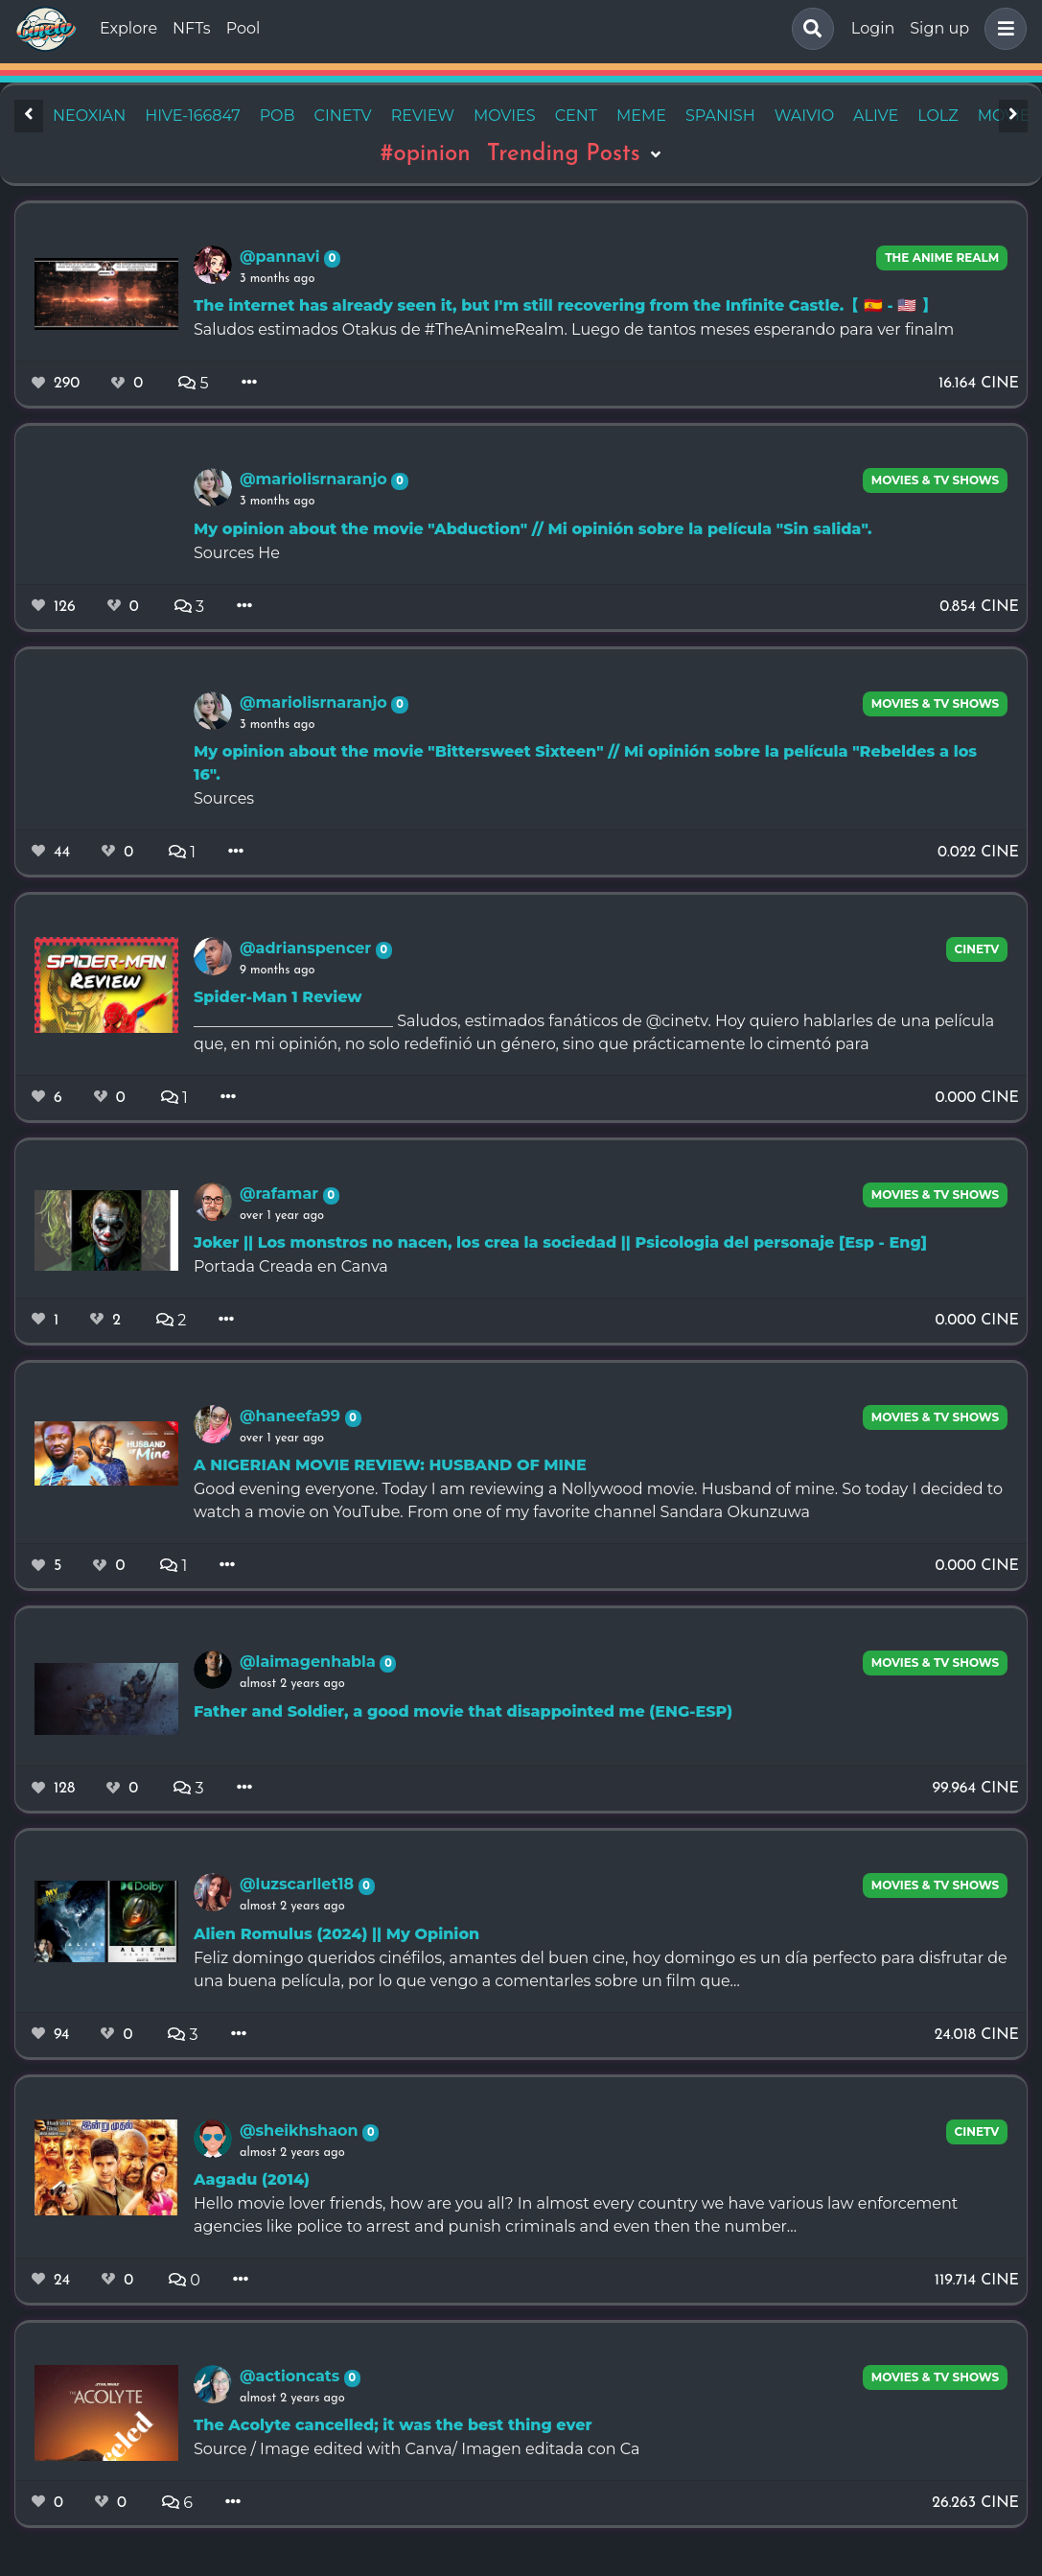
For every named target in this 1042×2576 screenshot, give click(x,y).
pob (277, 115)
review (422, 115)
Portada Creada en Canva (291, 1266)
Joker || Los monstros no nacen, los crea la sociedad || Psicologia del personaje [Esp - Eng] (560, 1242)
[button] (1002, 29)
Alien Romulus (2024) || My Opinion (336, 1934)
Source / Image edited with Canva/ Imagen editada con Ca (416, 2449)
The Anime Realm (942, 257)
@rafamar (281, 1193)
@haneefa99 (292, 1416)
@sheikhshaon (301, 2130)
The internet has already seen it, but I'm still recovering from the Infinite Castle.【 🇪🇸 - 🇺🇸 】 (565, 305)
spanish (720, 115)
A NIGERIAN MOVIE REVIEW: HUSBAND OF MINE (390, 1465)
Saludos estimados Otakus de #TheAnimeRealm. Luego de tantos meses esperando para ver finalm (574, 329)
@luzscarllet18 (299, 1884)
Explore (128, 28)
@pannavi (282, 256)
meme (641, 115)
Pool (243, 28)
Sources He (237, 553)
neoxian (89, 115)
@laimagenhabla (310, 1661)
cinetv (343, 115)
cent (576, 115)
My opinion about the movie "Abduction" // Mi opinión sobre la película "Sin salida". (532, 529)
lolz (937, 115)
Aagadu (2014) (252, 2179)
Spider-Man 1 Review (278, 997)
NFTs (192, 28)
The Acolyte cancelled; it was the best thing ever (393, 2425)
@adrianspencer (308, 948)
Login (872, 28)
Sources (224, 798)
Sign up (939, 28)
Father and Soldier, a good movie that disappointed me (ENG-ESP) (463, 1711)
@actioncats (292, 2376)
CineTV (977, 949)
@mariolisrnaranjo (315, 479)
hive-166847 (192, 115)
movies (505, 115)
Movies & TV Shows (935, 480)
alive (875, 115)
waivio (804, 115)
